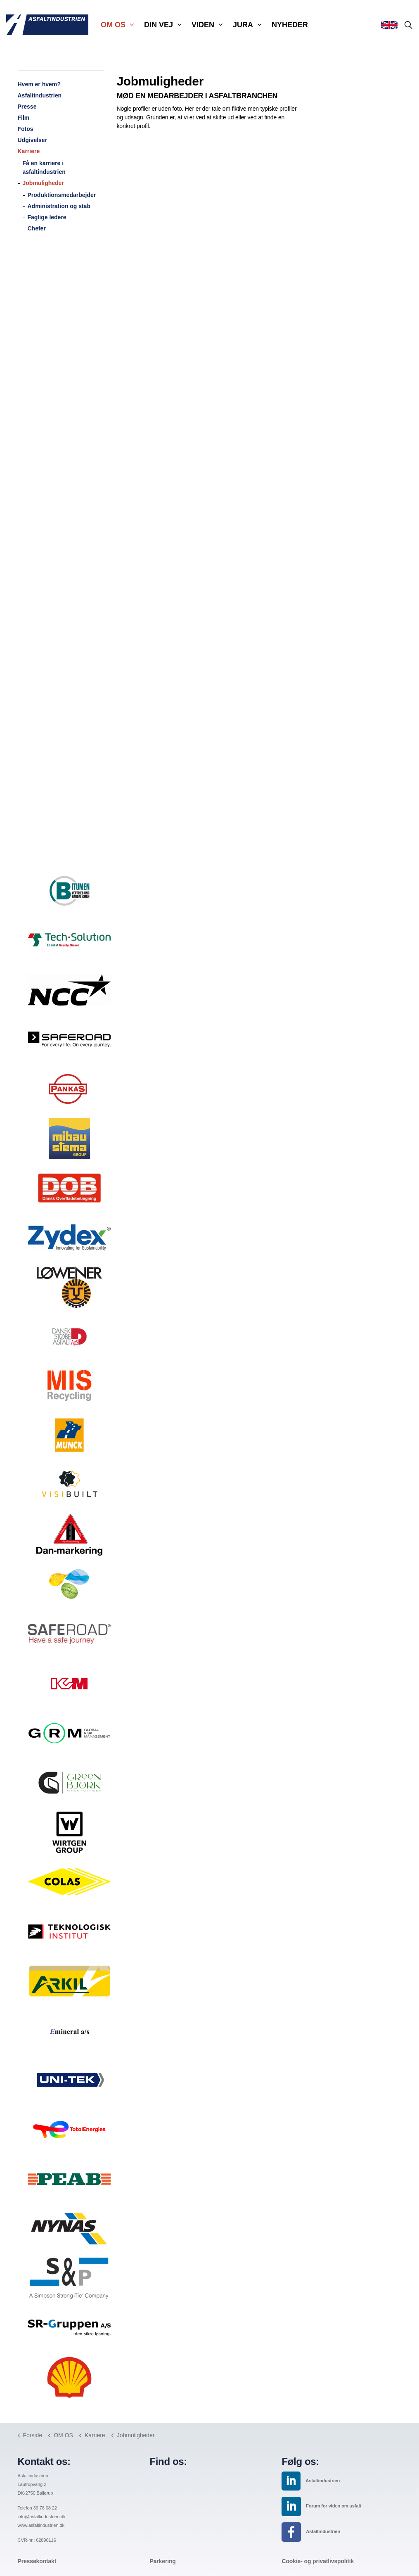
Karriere (29, 151)
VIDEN (203, 25)
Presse (27, 106)
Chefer (37, 228)
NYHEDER (290, 25)
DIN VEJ (158, 25)
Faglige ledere (47, 217)
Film (24, 117)
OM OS (113, 25)
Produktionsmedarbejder (62, 195)
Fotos (25, 129)
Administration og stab (59, 206)
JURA (243, 25)
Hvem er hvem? (39, 84)
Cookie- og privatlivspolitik (318, 2561)
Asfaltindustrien (40, 95)
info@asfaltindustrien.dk (42, 2516)
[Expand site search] (408, 24)
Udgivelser (32, 140)
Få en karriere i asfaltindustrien (44, 167)
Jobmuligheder (43, 183)
